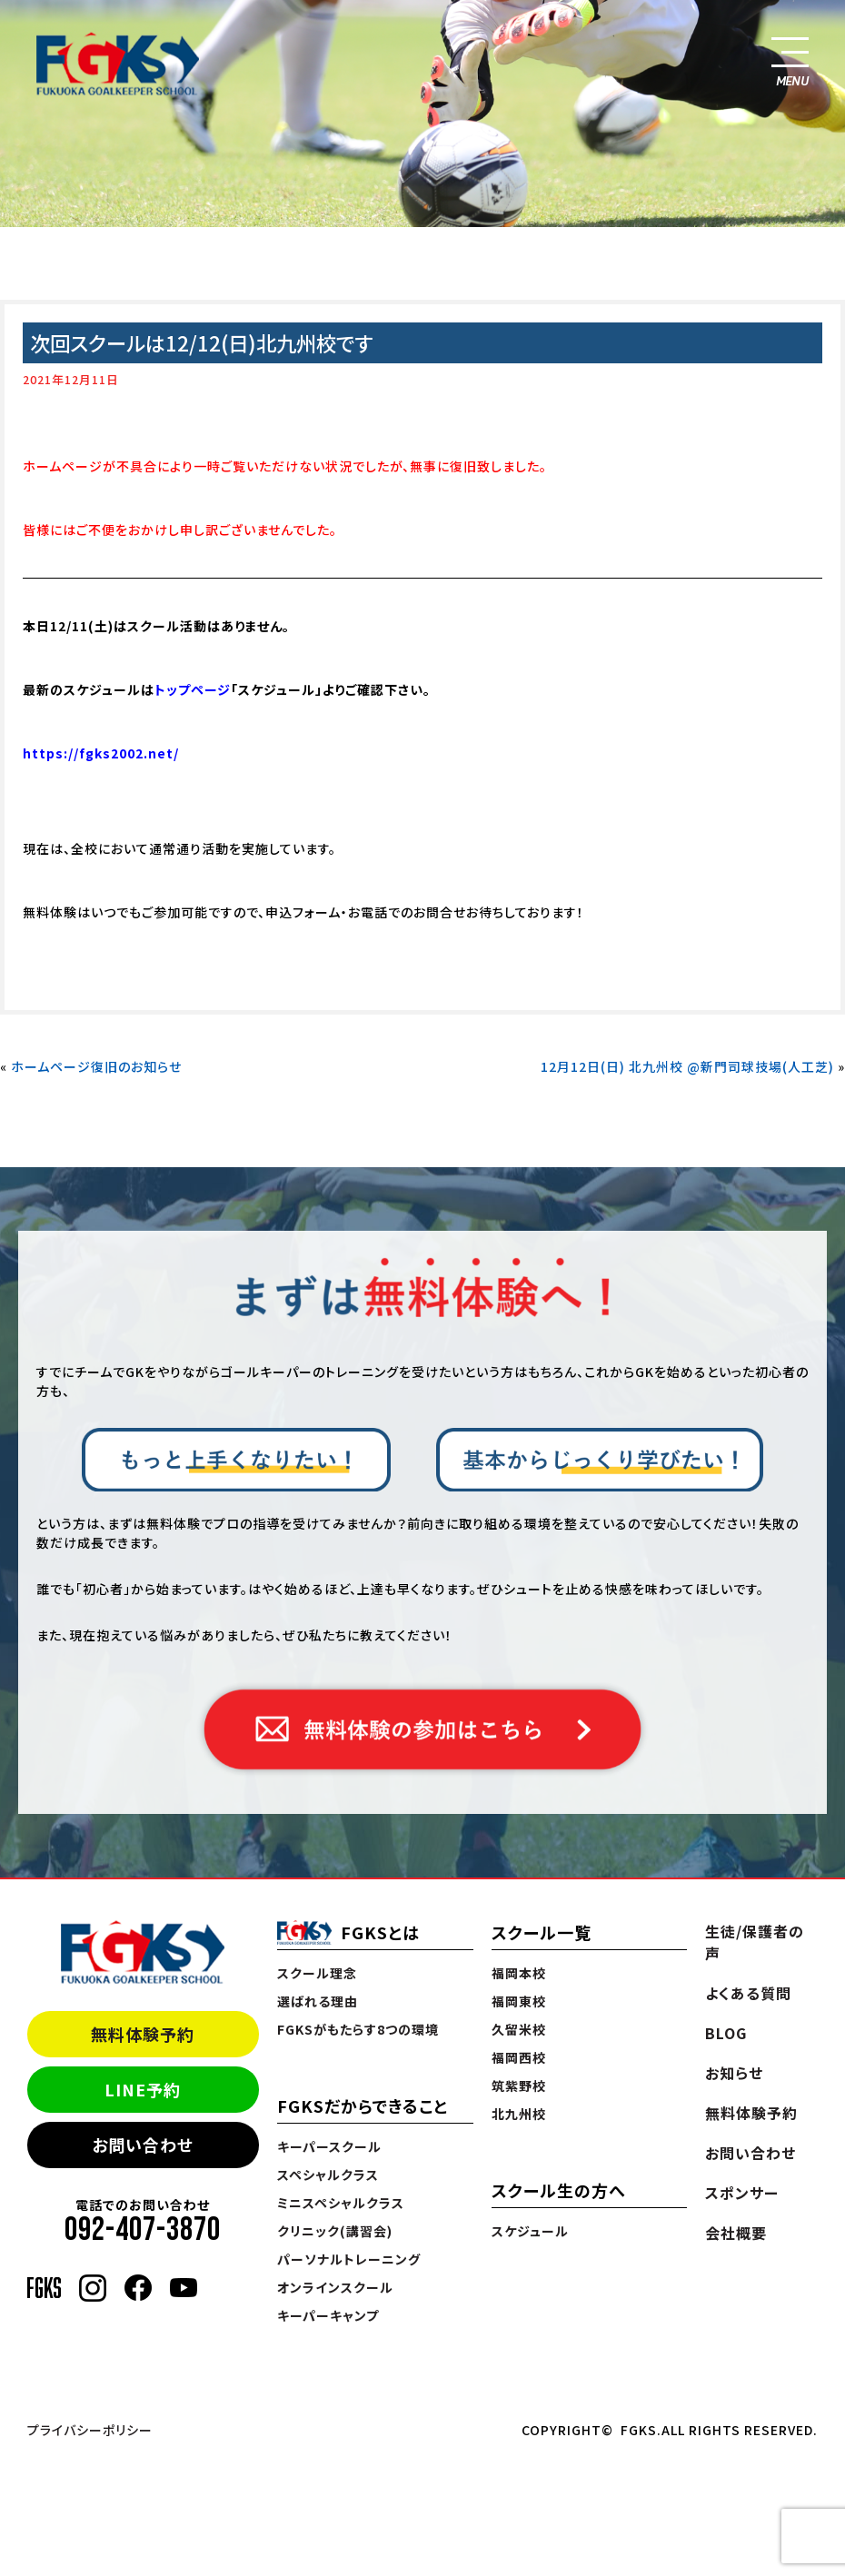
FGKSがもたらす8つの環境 (358, 2029)
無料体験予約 (142, 2034)
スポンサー (742, 2193)
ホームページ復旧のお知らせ (96, 1066)
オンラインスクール (335, 2287)
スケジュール (530, 2231)
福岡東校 (519, 2001)
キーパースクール (329, 2146)
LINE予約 (142, 2089)
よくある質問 (748, 1993)
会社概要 (736, 2233)
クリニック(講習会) (335, 2231)
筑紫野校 (519, 2085)
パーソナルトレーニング (349, 2259)
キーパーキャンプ (328, 2315)
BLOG (726, 2033)
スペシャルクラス (328, 2174)
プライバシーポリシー (90, 2430)
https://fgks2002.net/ (101, 753)
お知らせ (734, 2073)
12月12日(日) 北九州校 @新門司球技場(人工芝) (687, 1066)
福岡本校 (519, 1973)
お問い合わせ (143, 2144)
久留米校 (519, 2029)
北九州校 (519, 2114)
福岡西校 (519, 2057)
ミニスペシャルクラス (340, 2203)
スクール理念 (317, 1973)
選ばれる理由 (317, 2001)
